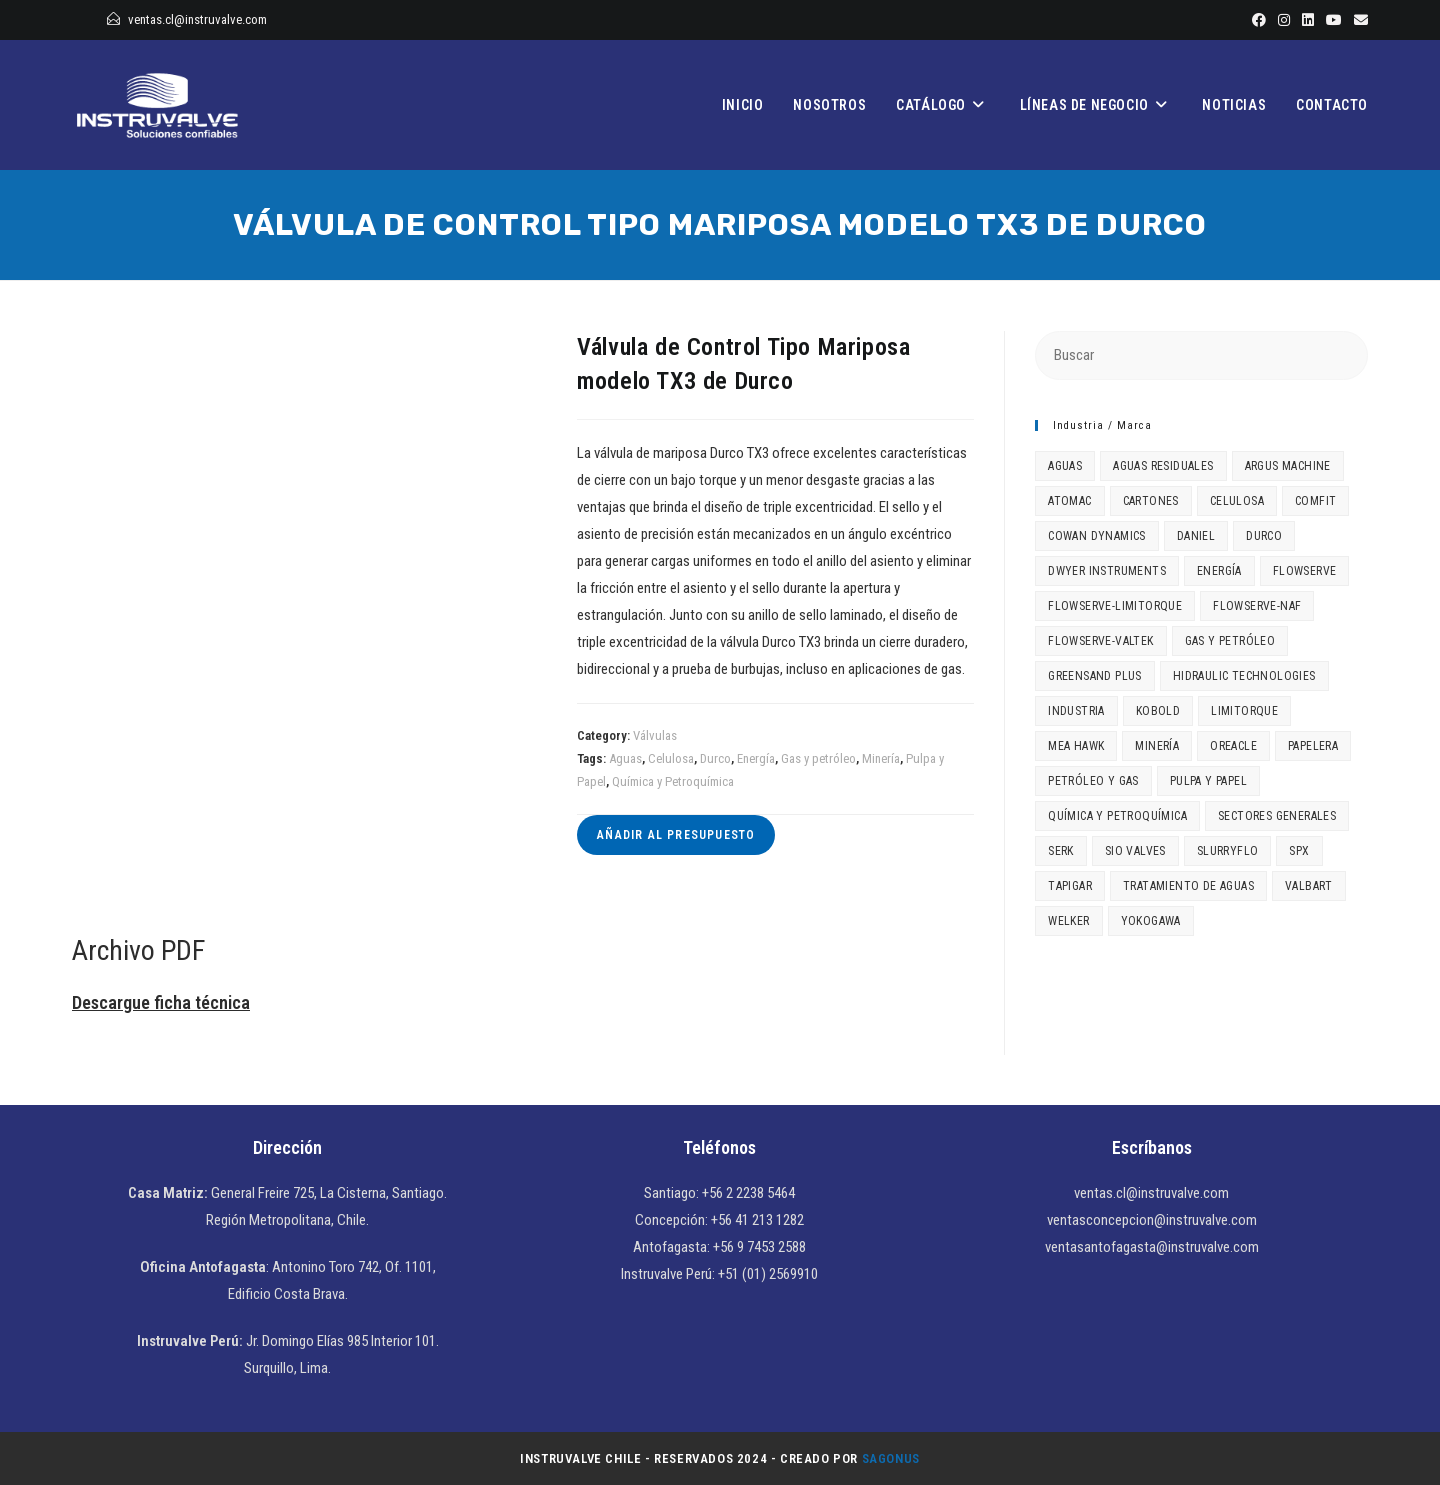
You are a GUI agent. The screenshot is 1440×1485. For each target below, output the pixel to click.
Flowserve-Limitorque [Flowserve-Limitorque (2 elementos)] (1115, 606)
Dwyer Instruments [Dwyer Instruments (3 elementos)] (1107, 571)
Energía (756, 758)
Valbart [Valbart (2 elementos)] (1309, 886)
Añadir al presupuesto (676, 835)
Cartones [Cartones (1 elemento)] (1151, 501)
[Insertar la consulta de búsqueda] (1201, 355)
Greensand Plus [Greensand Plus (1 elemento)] (1095, 676)
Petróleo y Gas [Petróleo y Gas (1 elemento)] (1093, 781)
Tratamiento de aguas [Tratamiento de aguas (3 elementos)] (1188, 886)
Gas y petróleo (818, 758)
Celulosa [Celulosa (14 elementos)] (1237, 501)
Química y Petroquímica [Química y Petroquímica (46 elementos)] (1117, 816)
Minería (881, 758)
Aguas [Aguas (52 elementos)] (1065, 466)
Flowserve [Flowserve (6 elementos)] (1305, 571)
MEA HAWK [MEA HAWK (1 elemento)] (1076, 746)
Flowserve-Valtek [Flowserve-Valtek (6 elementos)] (1100, 641)
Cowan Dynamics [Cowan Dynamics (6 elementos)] (1097, 536)
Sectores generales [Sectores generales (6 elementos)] (1277, 816)
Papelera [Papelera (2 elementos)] (1313, 746)
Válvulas (655, 735)
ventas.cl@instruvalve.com (197, 19)
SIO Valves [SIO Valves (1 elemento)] (1135, 851)
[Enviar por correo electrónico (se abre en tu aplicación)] (1358, 20)
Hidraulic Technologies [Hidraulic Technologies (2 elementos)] (1244, 676)
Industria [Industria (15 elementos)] (1076, 711)
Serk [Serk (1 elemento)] (1061, 851)
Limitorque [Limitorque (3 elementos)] (1244, 711)
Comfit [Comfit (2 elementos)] (1315, 501)
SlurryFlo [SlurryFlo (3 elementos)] (1228, 851)
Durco (715, 758)
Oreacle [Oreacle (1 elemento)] (1233, 746)
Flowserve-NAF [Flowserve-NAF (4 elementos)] (1257, 606)
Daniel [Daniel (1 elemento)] (1196, 536)
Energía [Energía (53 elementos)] (1219, 571)
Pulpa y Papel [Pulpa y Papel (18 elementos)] (1208, 781)
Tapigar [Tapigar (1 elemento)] (1070, 886)
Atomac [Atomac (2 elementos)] (1069, 501)
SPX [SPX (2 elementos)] (1299, 851)
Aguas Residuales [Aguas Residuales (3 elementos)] (1163, 466)
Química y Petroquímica (673, 781)
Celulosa (671, 758)
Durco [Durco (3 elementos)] (1264, 536)
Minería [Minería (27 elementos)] (1157, 746)
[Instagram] (1284, 20)
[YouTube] (1334, 20)
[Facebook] (1259, 20)
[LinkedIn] (1308, 20)
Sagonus (891, 1458)
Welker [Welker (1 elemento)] (1068, 921)
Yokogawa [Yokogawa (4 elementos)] (1151, 921)
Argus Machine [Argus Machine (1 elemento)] (1288, 466)
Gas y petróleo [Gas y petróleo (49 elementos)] (1230, 641)
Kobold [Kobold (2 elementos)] (1158, 711)
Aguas (625, 758)
